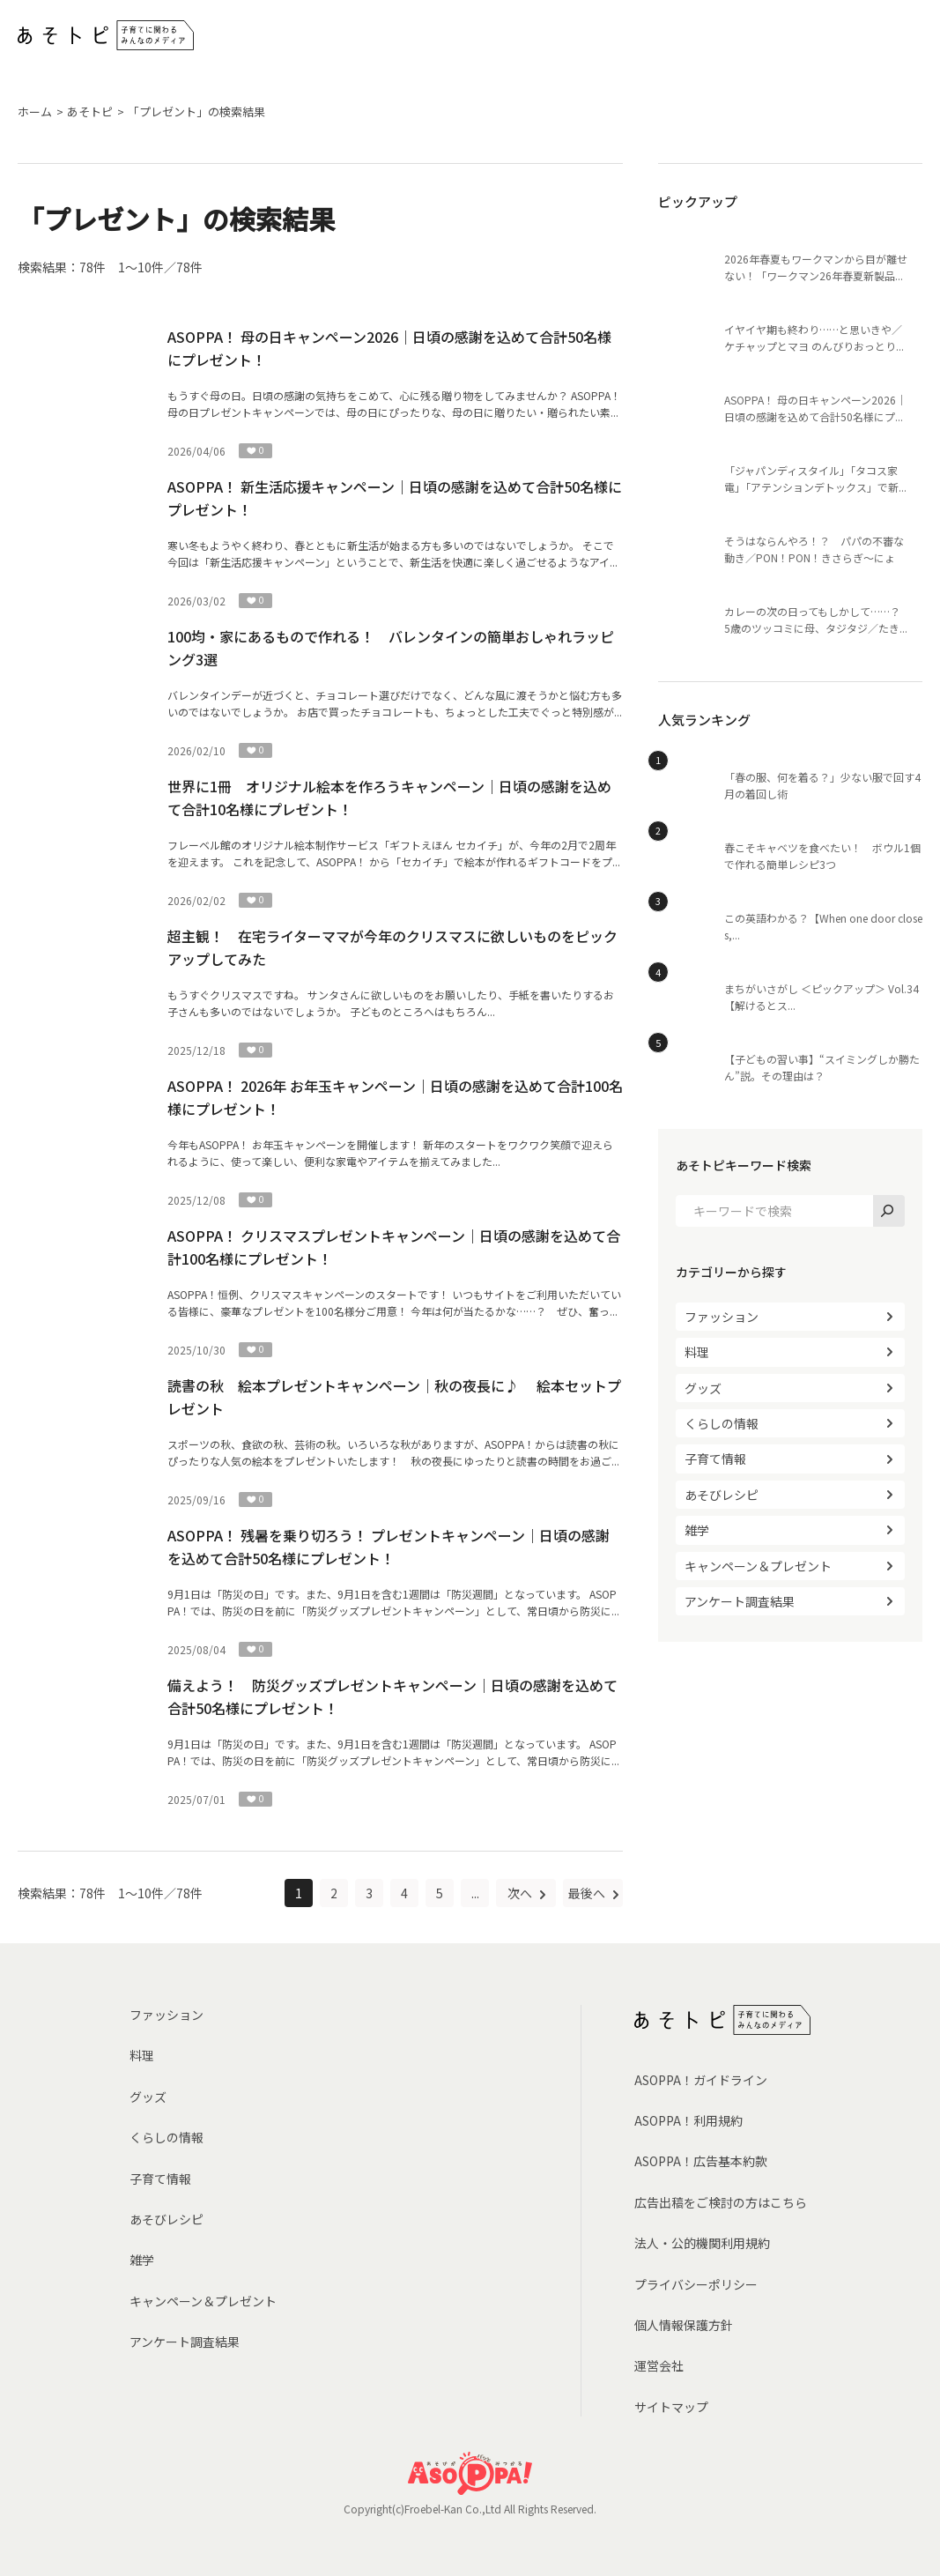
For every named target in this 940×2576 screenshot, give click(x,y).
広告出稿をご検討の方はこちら (720, 2202)
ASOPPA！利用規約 (688, 2120)
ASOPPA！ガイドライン (700, 2080)
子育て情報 (715, 1458)
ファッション (722, 1316)
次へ (521, 1893)
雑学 (697, 1530)
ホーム (35, 111)
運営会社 (659, 2365)
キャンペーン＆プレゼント (758, 1566)
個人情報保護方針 (683, 2325)
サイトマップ (671, 2407)
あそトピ (90, 111)
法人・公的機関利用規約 (702, 2243)
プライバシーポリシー (696, 2284)
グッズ (703, 1388)
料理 (697, 1352)
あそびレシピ (722, 1494)
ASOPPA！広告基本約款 (700, 2161)
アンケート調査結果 (740, 1601)
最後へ (588, 1893)
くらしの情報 (722, 1423)
